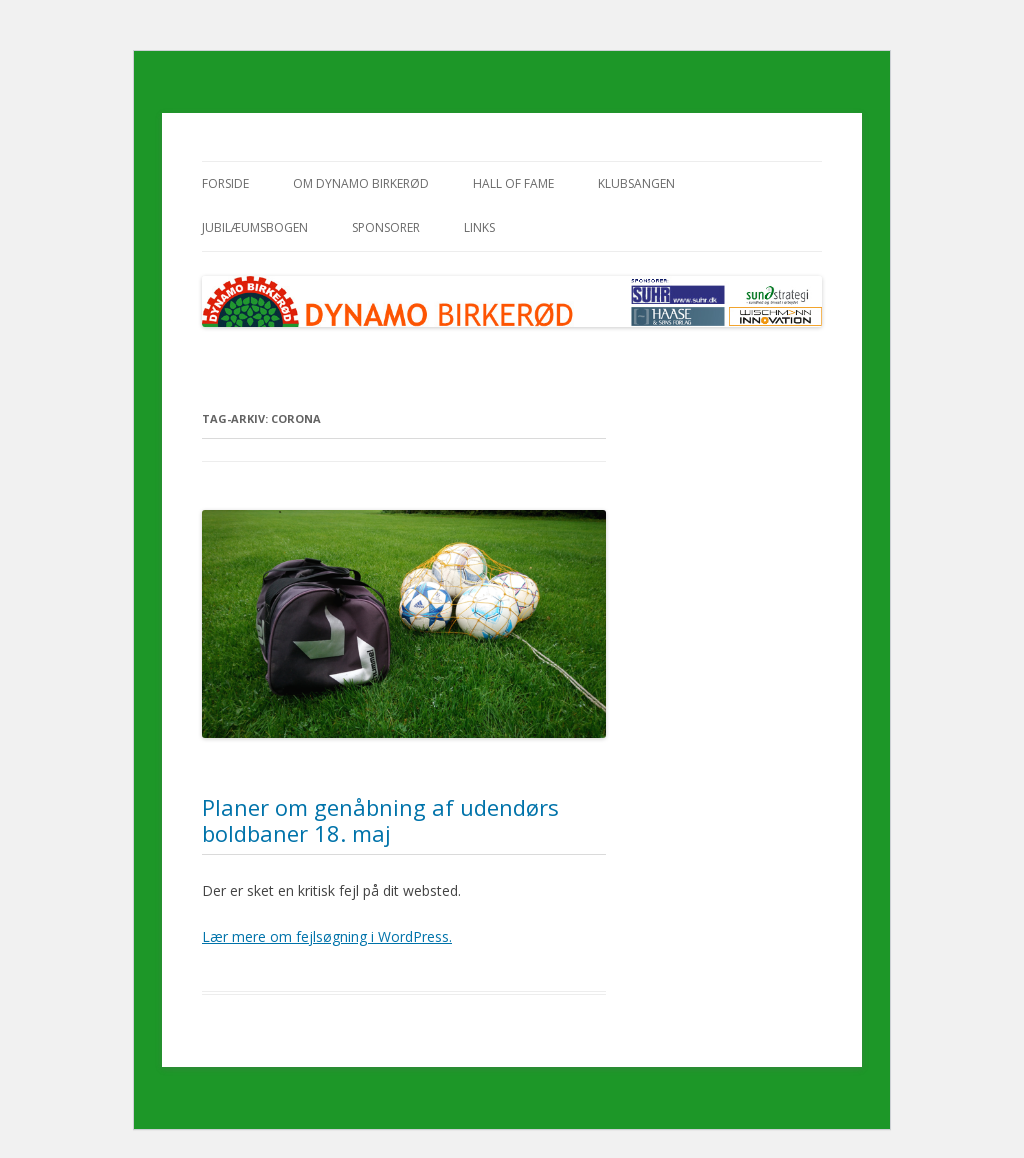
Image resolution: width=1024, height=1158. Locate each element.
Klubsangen (636, 183)
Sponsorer (386, 227)
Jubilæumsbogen (255, 227)
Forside (225, 183)
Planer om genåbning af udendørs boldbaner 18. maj (380, 820)
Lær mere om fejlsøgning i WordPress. (327, 936)
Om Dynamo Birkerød (361, 183)
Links (479, 227)
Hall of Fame (513, 183)
